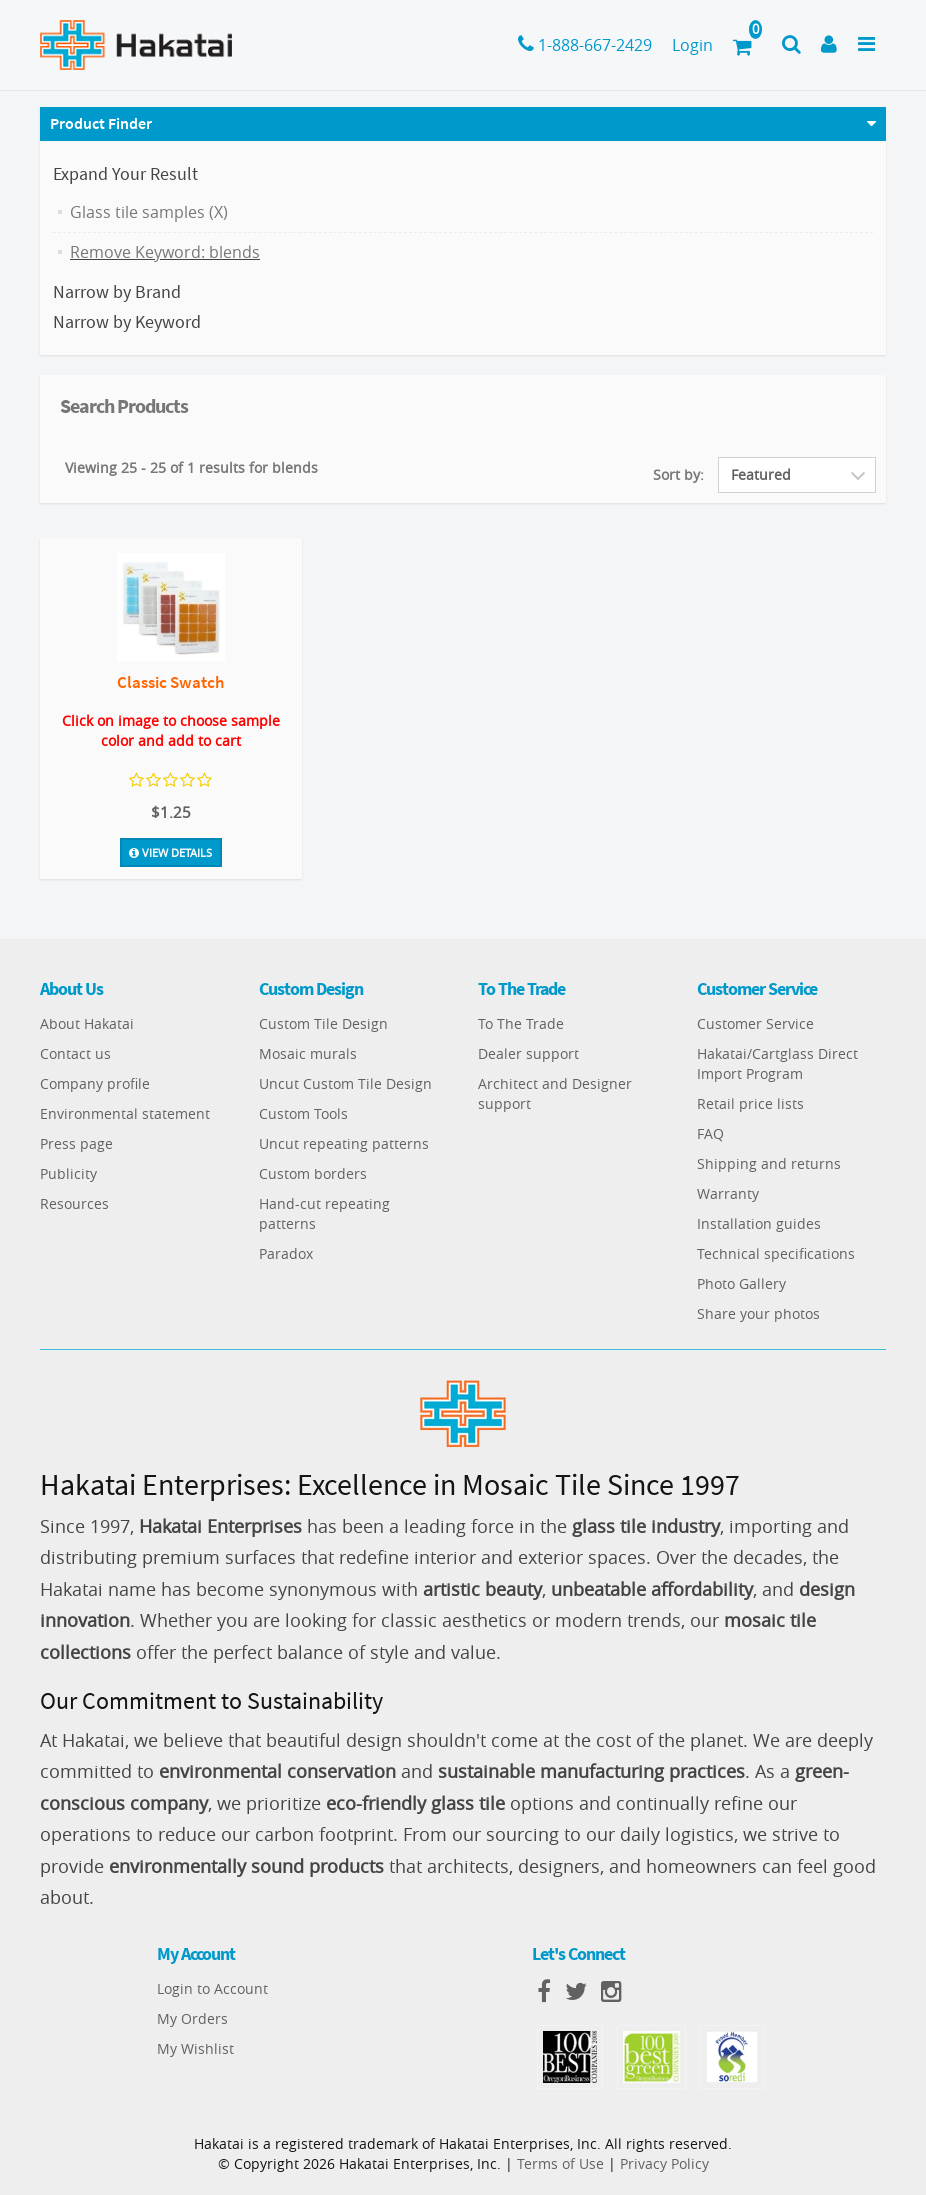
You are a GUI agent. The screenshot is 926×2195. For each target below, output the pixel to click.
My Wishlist (195, 2048)
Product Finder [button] (101, 123)
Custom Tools (303, 1113)
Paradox (286, 1253)
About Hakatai (87, 1023)
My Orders (192, 2018)
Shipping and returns (769, 1163)
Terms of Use (560, 2163)
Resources (74, 1203)
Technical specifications (776, 1253)
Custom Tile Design (323, 1023)
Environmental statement (125, 1113)
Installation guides (759, 1223)
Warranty (728, 1193)
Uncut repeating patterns (344, 1143)
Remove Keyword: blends (165, 252)
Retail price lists (750, 1103)
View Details (171, 850)
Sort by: (678, 474)
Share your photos (758, 1313)
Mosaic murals (308, 1053)
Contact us (75, 1053)
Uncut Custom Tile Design (345, 1083)
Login (692, 45)
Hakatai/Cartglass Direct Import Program (777, 1063)
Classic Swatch (171, 682)
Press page (76, 1143)
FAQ (710, 1133)
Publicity (68, 1173)
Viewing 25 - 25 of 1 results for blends (191, 467)
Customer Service (755, 1023)
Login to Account (212, 1988)
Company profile (95, 1083)
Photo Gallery (741, 1283)
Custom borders (313, 1173)
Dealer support (528, 1053)
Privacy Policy (664, 2163)
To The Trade (521, 1023)
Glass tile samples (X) (149, 212)
